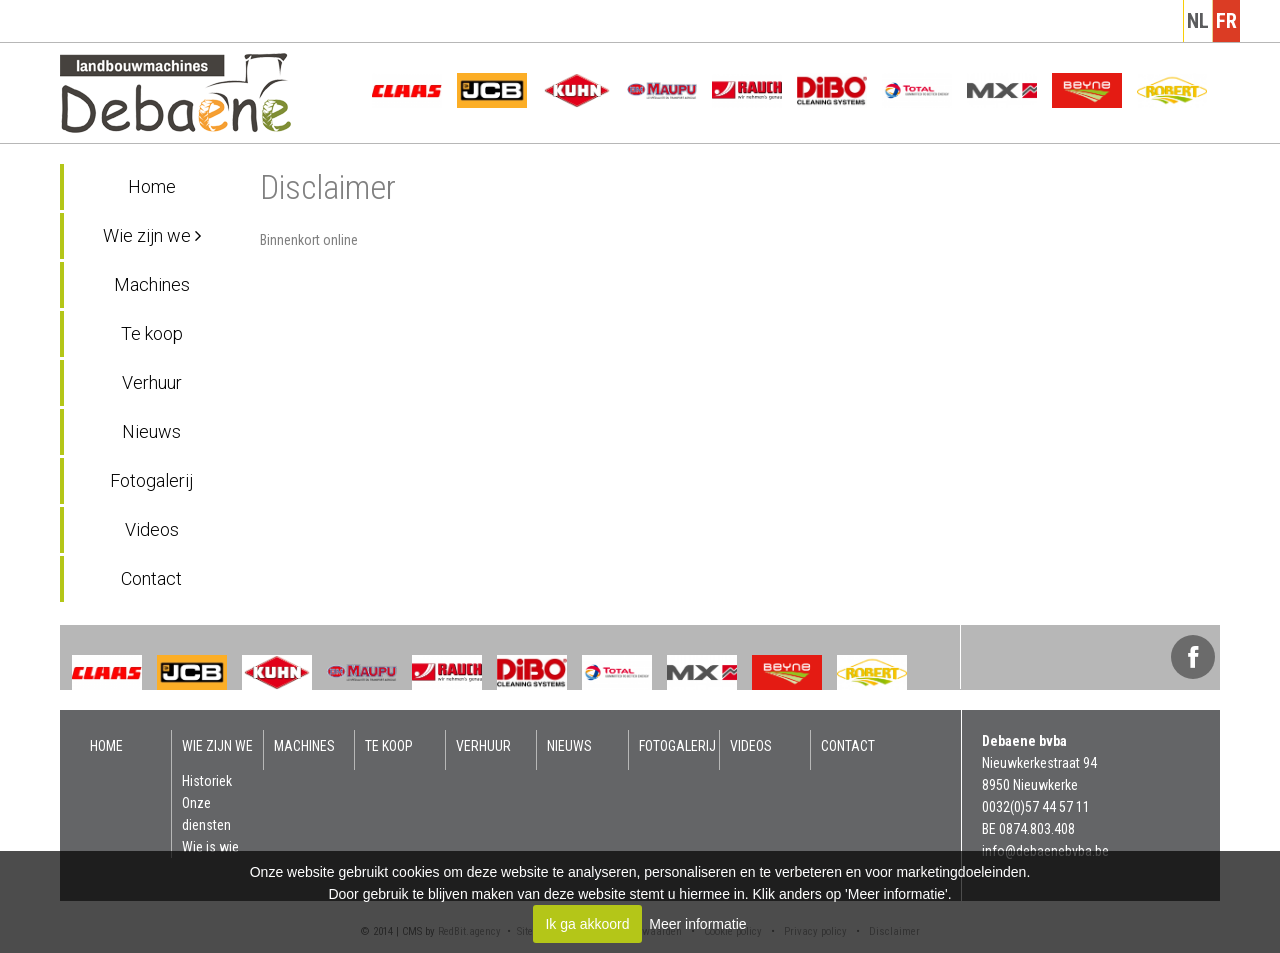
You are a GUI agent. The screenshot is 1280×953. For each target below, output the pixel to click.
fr (1226, 21)
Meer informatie (697, 924)
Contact (151, 578)
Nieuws (151, 431)
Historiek (207, 781)
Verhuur (152, 382)
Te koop (152, 333)
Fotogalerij (151, 480)
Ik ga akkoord (587, 924)
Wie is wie (210, 847)
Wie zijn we (152, 235)
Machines (152, 284)
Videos (152, 529)
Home (152, 186)
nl (1198, 21)
